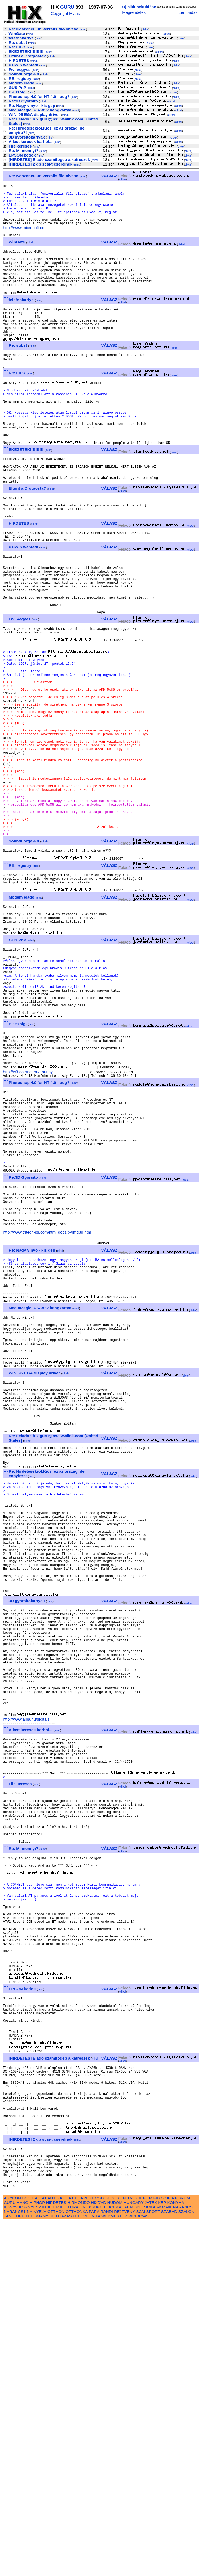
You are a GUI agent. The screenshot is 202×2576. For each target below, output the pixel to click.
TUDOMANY (37, 2570)
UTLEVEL (82, 2570)
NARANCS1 (15, 2565)
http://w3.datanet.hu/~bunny (28, 1226)
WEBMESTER (114, 2570)
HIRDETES (56, 2556)
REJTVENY (124, 2565)
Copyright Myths (65, 13)
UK (52, 2570)
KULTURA (69, 2561)
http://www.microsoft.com (25, 237)
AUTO (53, 2552)
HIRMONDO (78, 2556)
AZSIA (65, 2552)
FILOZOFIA (163, 2552)
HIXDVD (98, 2556)
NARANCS (183, 2561)
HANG (22, 2556)
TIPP (19, 2570)
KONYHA (175, 2556)
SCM (140, 2565)
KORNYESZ (30, 2561)
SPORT (153, 2565)
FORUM (182, 2552)
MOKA (149, 2561)
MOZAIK (164, 2561)
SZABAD (169, 2565)
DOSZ (116, 2552)
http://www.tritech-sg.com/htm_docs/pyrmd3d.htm (47, 1415)
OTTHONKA (76, 2565)
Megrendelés (134, 12)
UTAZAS (64, 2570)
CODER (102, 2552)
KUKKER (50, 2561)
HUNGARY (133, 2556)
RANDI (106, 2565)
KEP (162, 2556)
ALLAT (41, 2552)
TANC (9, 2570)
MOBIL (136, 2561)
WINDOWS (138, 2570)
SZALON (186, 2565)
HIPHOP (37, 2556)
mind (83, 29)
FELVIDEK (132, 2552)
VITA (96, 2570)
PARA (94, 2565)
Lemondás (188, 12)
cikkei (145, 29)
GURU (67, 7)
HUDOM (114, 2556)
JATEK (151, 2556)
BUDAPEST (83, 2552)
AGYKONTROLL (19, 2552)
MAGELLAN (103, 2561)
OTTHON (55, 2565)
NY (29, 2565)
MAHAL (122, 2561)
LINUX (85, 2561)
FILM (147, 2552)
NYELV (39, 2565)
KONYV (11, 2561)
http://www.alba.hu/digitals (26, 1990)
